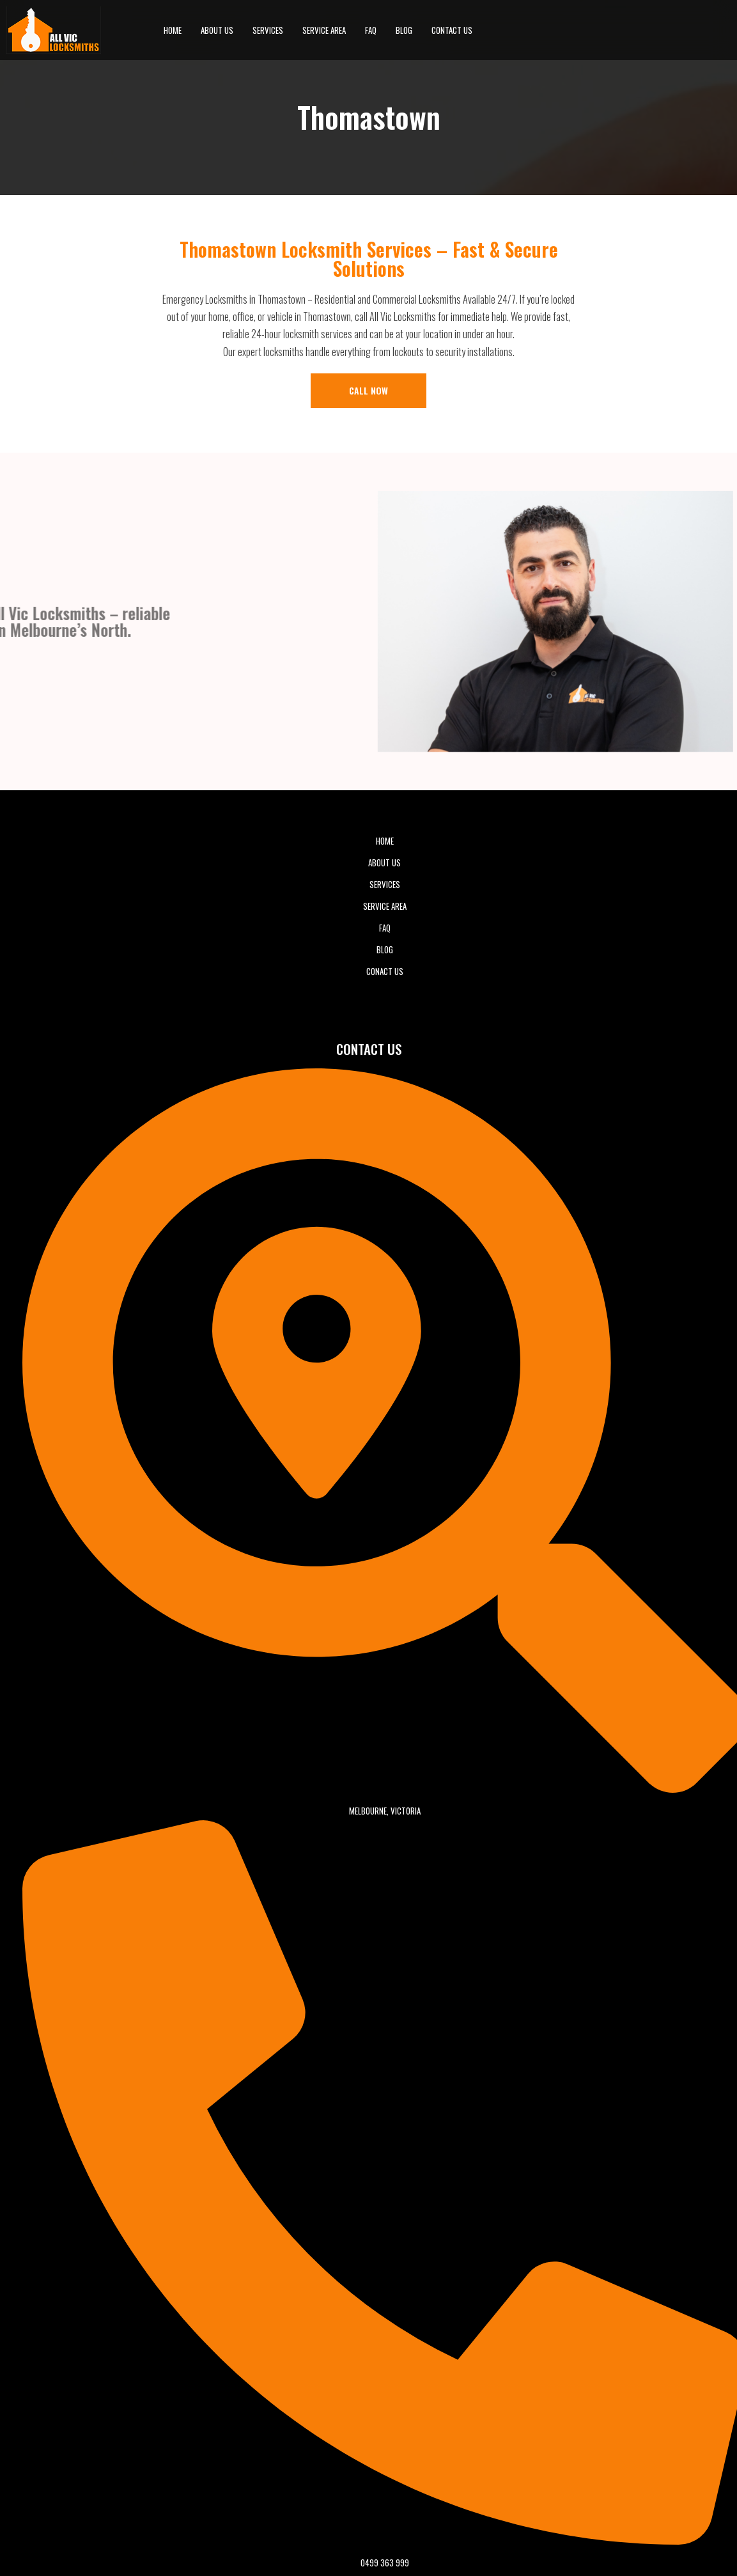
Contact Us (451, 30)
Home (173, 30)
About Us (217, 30)
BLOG (404, 30)
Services (267, 30)
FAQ (370, 30)
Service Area (324, 30)
